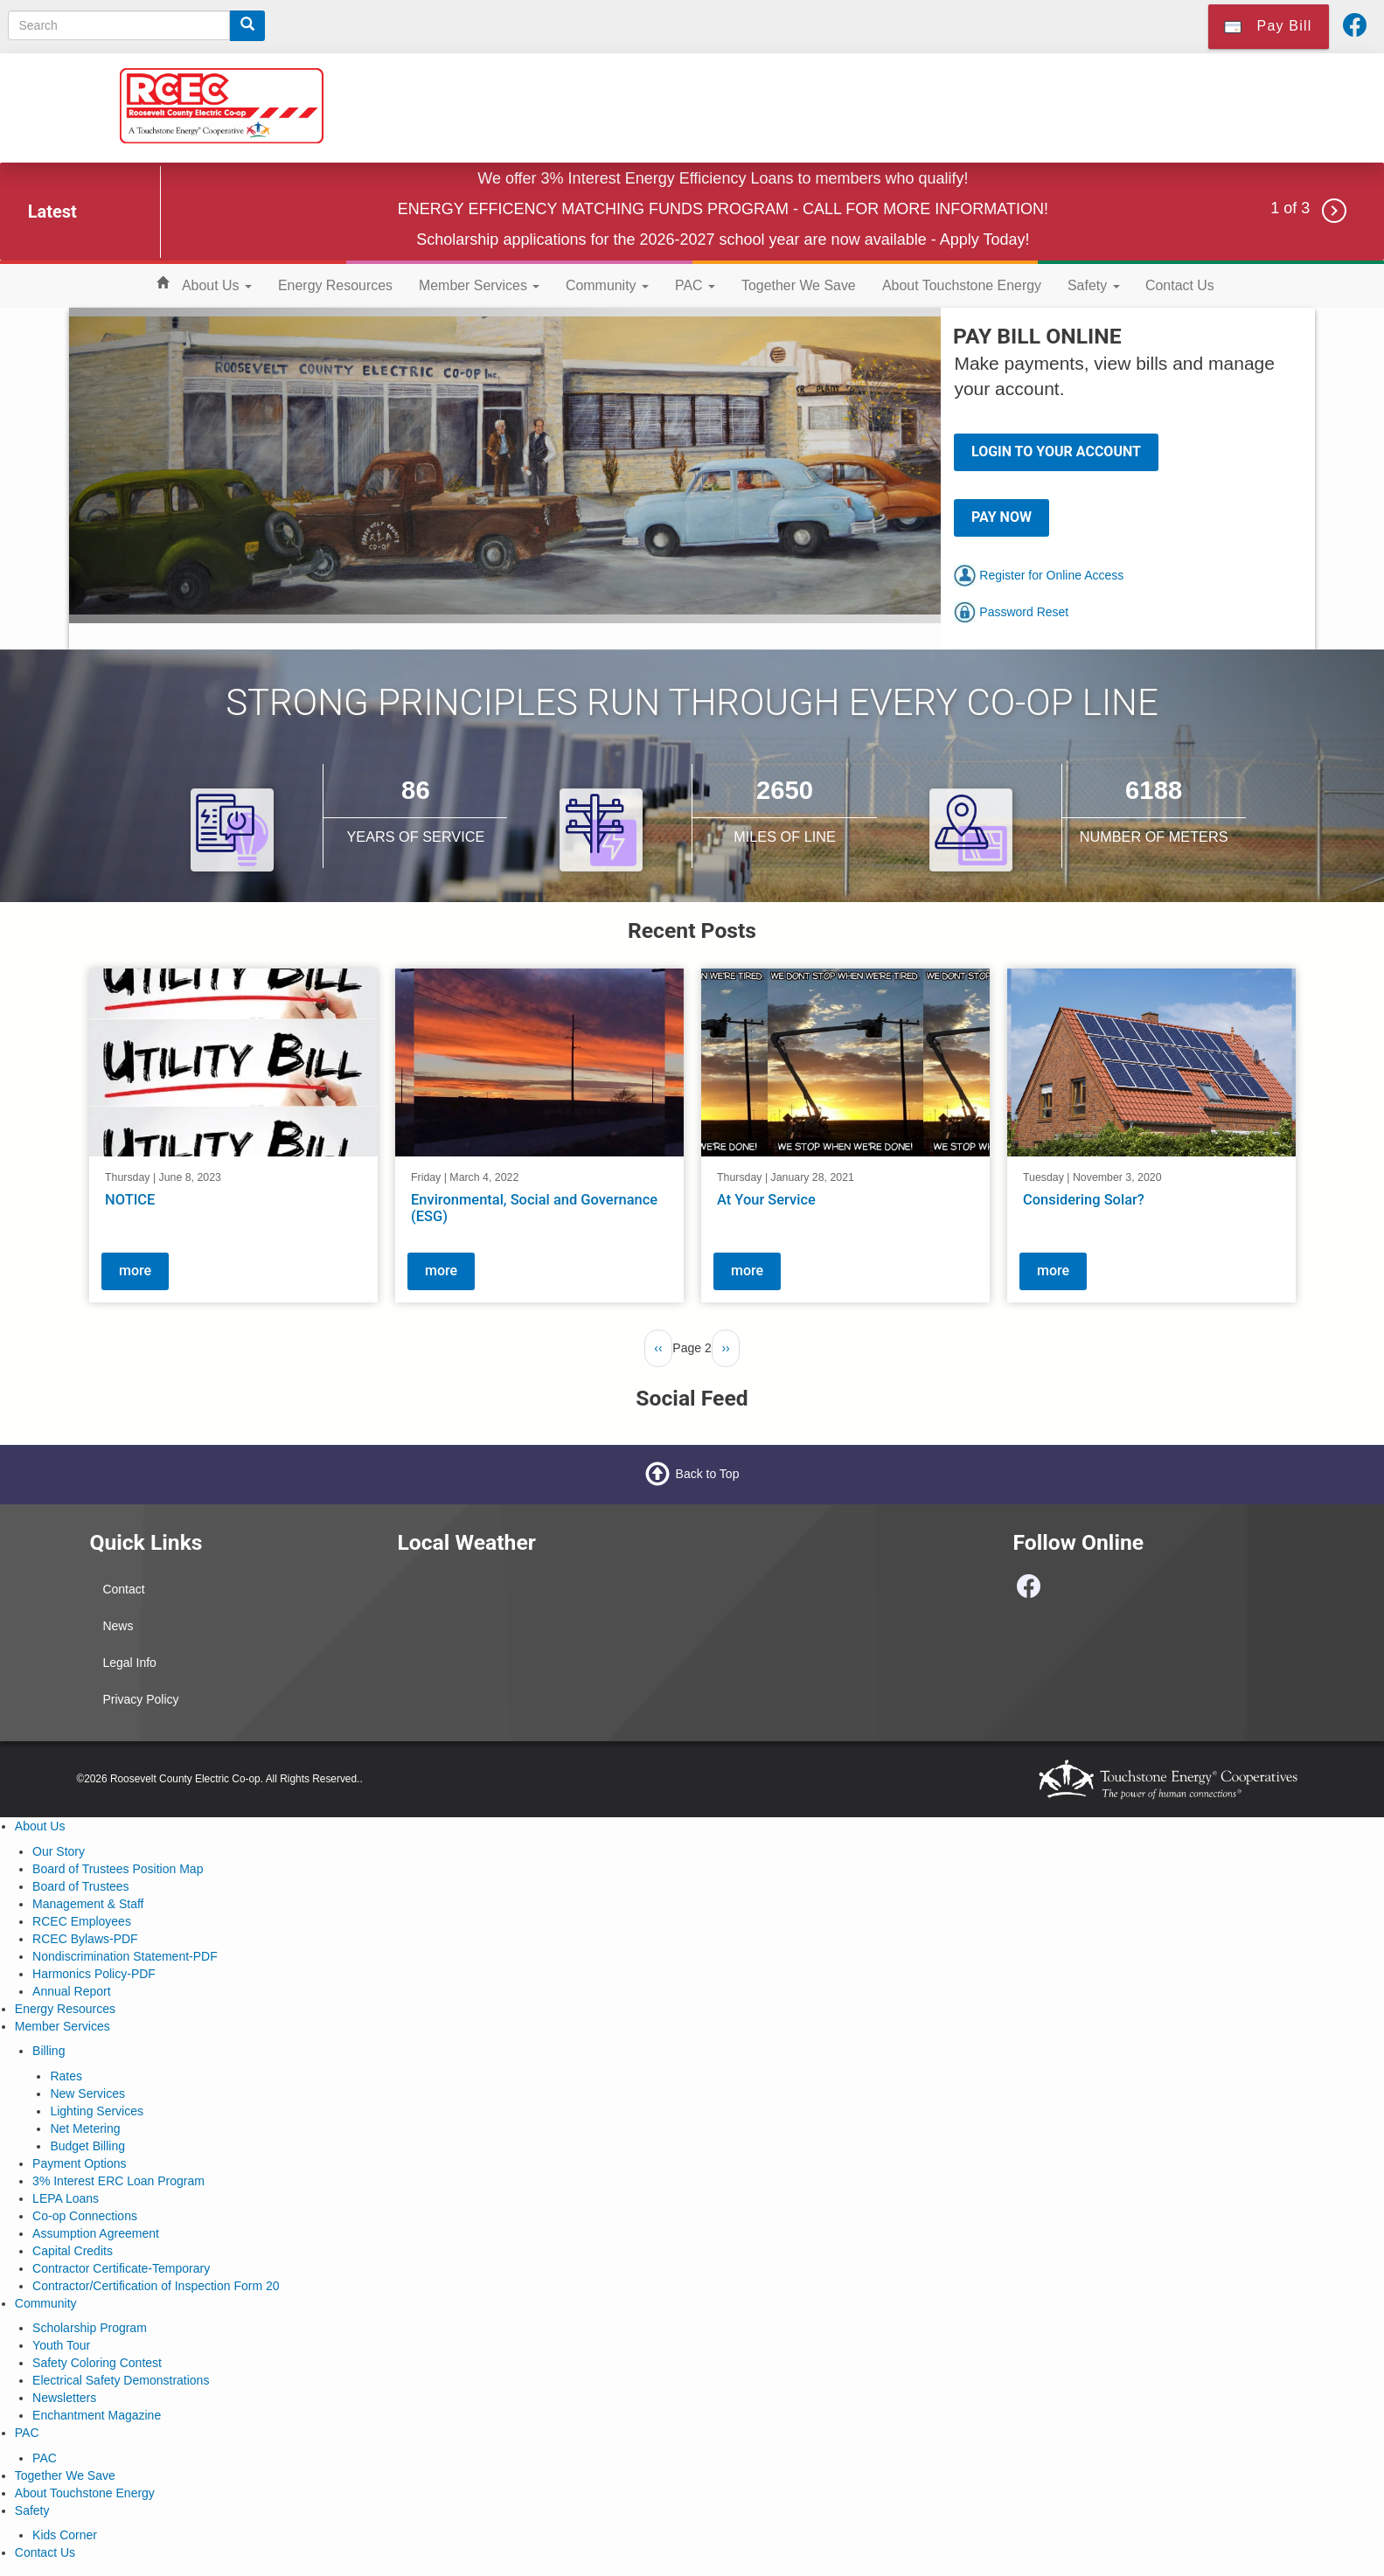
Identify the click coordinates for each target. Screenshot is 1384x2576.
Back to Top (708, 1474)
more (135, 1271)
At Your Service (766, 1199)
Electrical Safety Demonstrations (120, 2380)
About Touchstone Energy (961, 285)
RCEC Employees (81, 1921)
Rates (66, 2076)
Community (607, 285)
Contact (123, 1589)
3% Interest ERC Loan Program (118, 2181)
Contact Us (1179, 285)
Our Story (58, 1851)
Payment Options (79, 2163)
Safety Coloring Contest (97, 2363)
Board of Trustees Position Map (117, 1869)
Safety (1094, 285)
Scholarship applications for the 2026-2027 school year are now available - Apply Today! (722, 239)
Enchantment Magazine (96, 2415)
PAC (695, 285)
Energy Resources (335, 285)
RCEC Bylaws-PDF (85, 1939)
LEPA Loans (65, 2198)
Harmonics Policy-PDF (94, 1974)
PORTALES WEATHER (537, 1637)
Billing (48, 2051)
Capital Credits (72, 2251)
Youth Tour (61, 2345)
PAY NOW (1001, 517)
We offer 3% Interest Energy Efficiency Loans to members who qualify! (722, 178)
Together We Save (798, 285)
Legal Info (129, 1663)
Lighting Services (96, 2111)
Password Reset (1011, 612)
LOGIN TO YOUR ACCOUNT (1056, 451)
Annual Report (71, 1991)
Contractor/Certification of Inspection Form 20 (155, 2286)
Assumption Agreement (95, 2233)
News (117, 1626)
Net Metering (85, 2128)
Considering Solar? (1083, 1199)
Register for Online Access (1038, 575)
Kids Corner (64, 2535)
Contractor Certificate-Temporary (121, 2268)
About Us (217, 285)
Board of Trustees (80, 1886)
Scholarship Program (89, 2328)
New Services (87, 2093)
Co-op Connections (84, 2216)
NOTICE (130, 1199)
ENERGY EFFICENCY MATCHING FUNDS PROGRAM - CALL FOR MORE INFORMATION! (723, 209)
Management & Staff (87, 1904)
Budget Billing (87, 2146)
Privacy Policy (140, 1699)
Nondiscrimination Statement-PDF (125, 1956)
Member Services (479, 285)
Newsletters (64, 2398)
